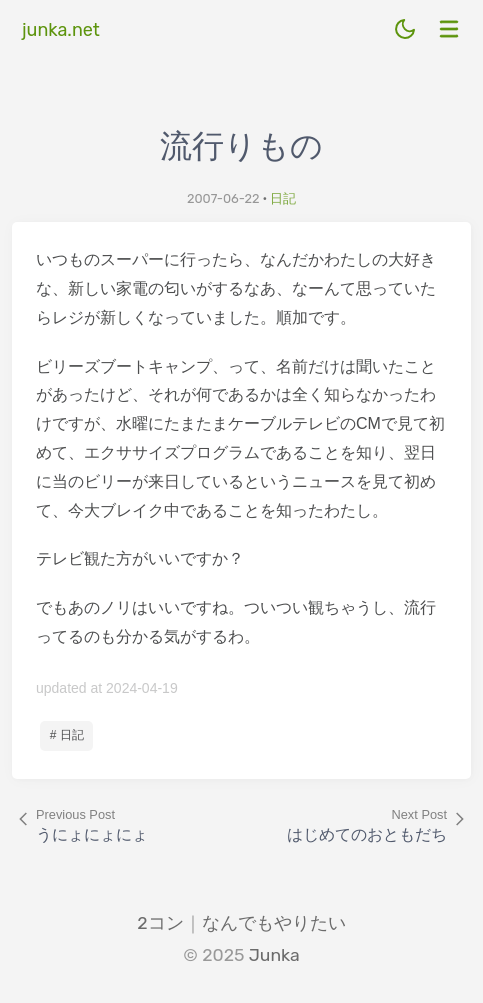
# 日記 (67, 735)
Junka (274, 955)
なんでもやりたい (274, 923)
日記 (283, 198)
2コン (160, 923)
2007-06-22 (223, 198)
